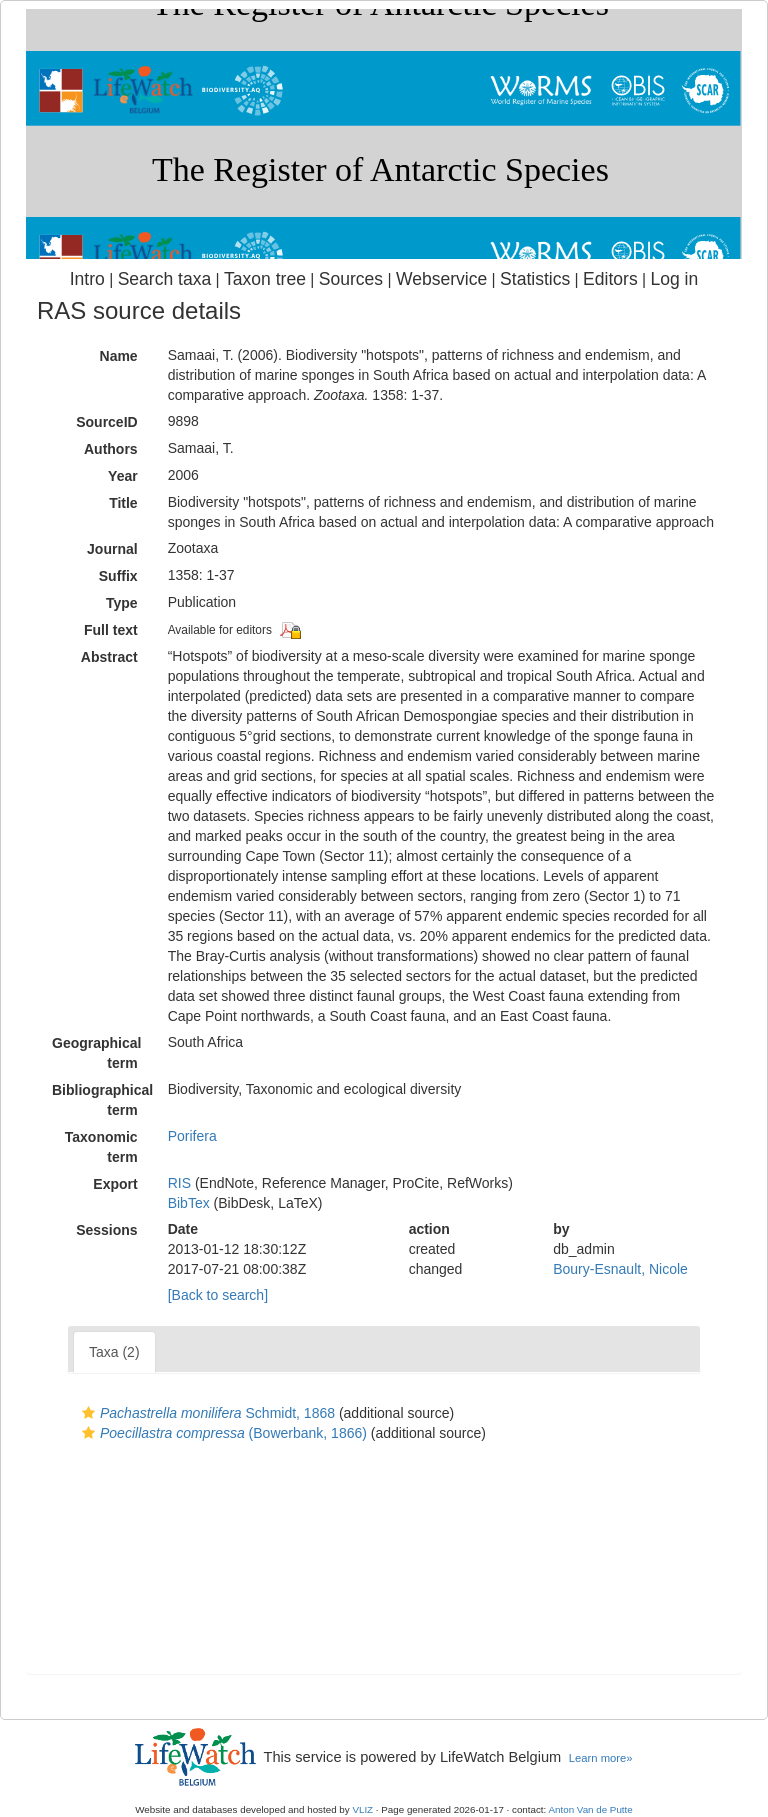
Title (123, 503)
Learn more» (601, 1758)
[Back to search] (218, 1295)
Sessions (106, 1230)
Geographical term (96, 1053)
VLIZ (362, 1809)
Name (119, 356)
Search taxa (165, 279)
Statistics (535, 279)
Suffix (118, 576)
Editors (610, 279)
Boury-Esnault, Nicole (620, 1269)
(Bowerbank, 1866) (222, 1433)
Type (122, 603)
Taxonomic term (101, 1147)
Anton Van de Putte (591, 1809)
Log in (674, 279)
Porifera (192, 1136)
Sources (351, 279)
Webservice (441, 279)
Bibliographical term (102, 1100)
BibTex (189, 1203)
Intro (87, 279)
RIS (179, 1183)
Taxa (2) (114, 1352)
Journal (112, 549)
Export (115, 1184)
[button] (88, 1413)
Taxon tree (265, 279)
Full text (111, 630)
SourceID (106, 422)
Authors (111, 449)
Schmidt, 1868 (206, 1413)
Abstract (109, 657)
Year (123, 476)
